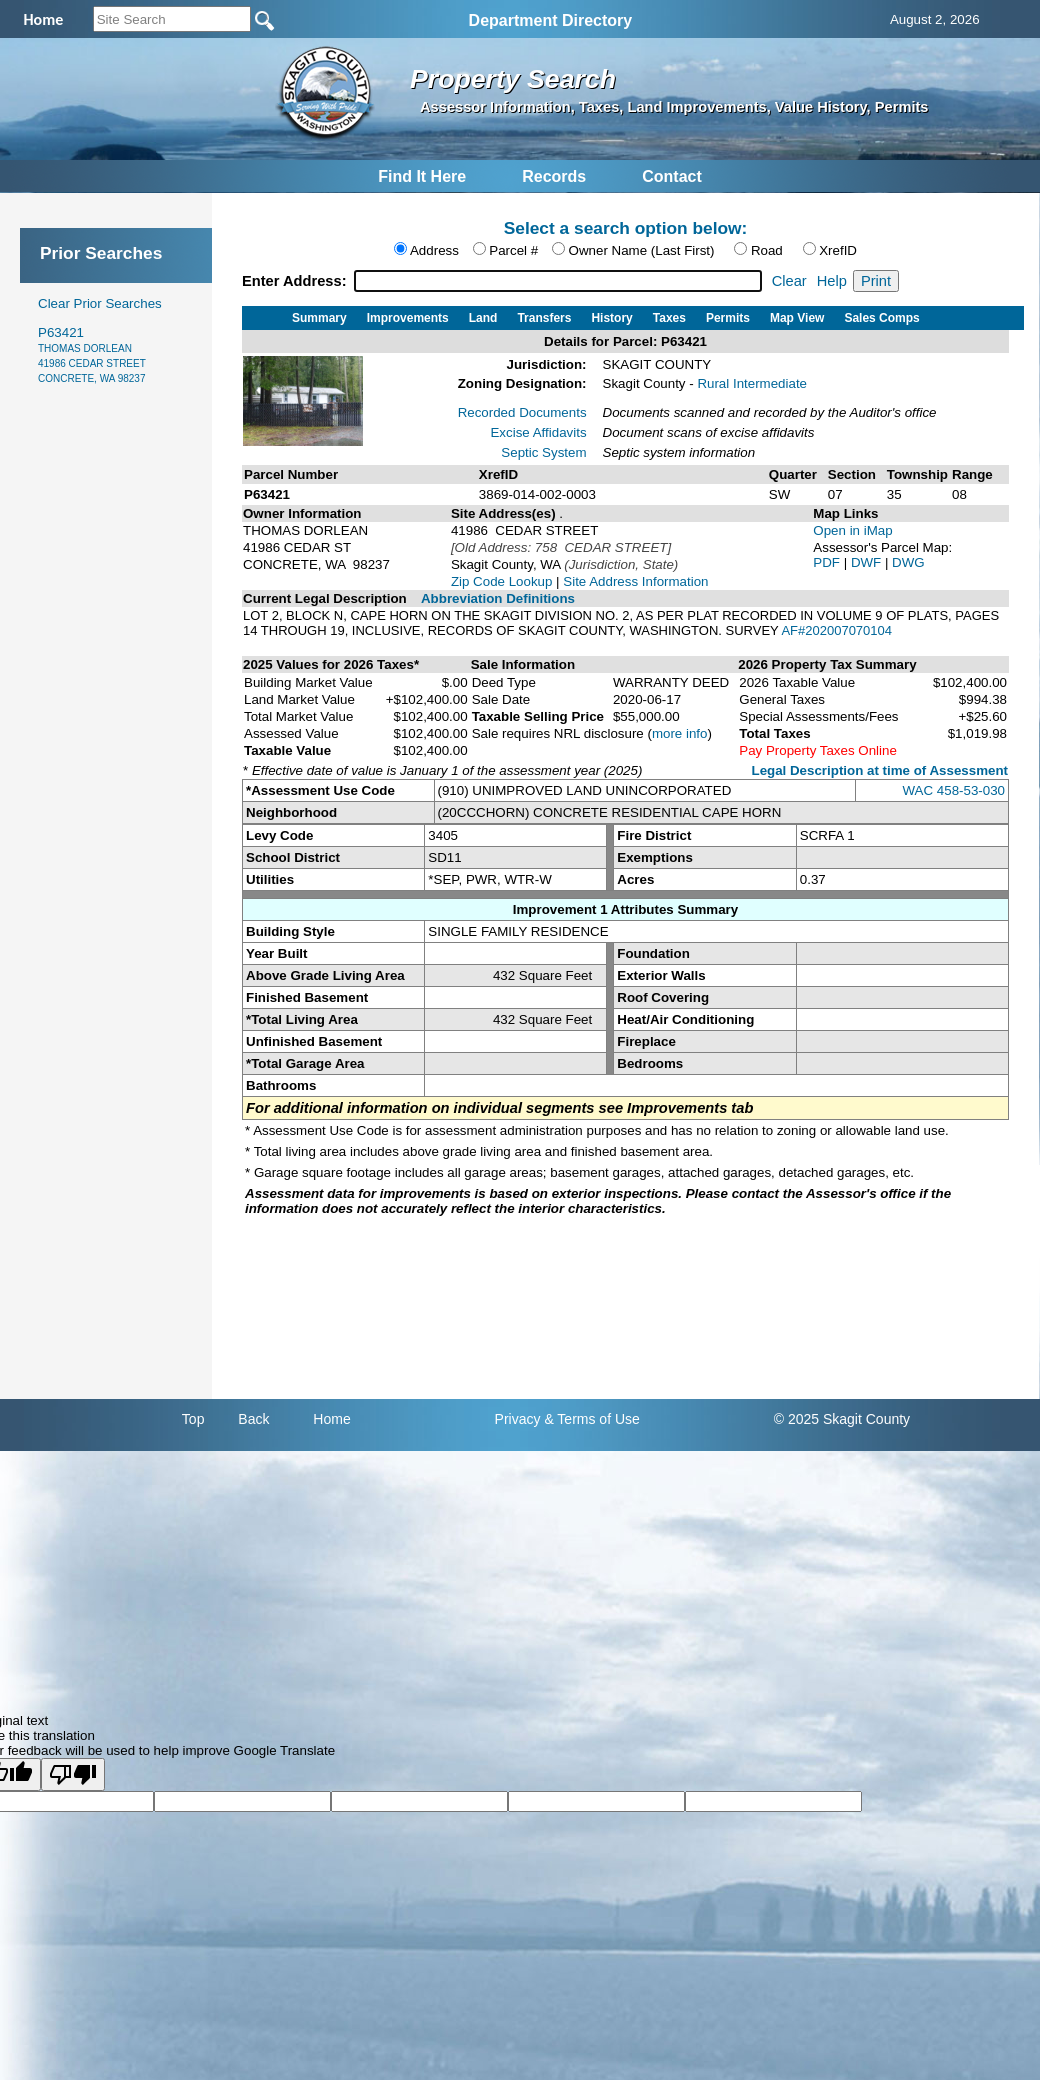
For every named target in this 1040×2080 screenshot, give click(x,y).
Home (331, 1419)
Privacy (518, 1419)
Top (193, 1419)
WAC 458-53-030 (954, 790)
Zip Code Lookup (502, 581)
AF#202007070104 (836, 630)
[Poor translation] (73, 1774)
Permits (728, 318)
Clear (789, 281)
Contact (672, 176)
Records (554, 176)
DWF (868, 562)
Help (832, 281)
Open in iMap (852, 530)
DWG (908, 562)
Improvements (408, 318)
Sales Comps (881, 318)
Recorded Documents (522, 412)
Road (767, 250)
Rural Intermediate (752, 383)
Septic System (543, 452)
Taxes (669, 318)
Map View (797, 318)
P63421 (92, 354)
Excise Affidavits (538, 432)
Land (483, 318)
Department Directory (551, 20)
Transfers (544, 318)
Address (434, 250)
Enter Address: (296, 281)
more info (680, 733)
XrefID (838, 250)
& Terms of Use (591, 1419)
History (611, 318)
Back (253, 1419)
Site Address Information (635, 581)
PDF (828, 562)
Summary (319, 318)
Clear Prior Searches (100, 303)
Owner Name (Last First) (642, 250)
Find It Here (422, 176)
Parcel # (513, 250)
